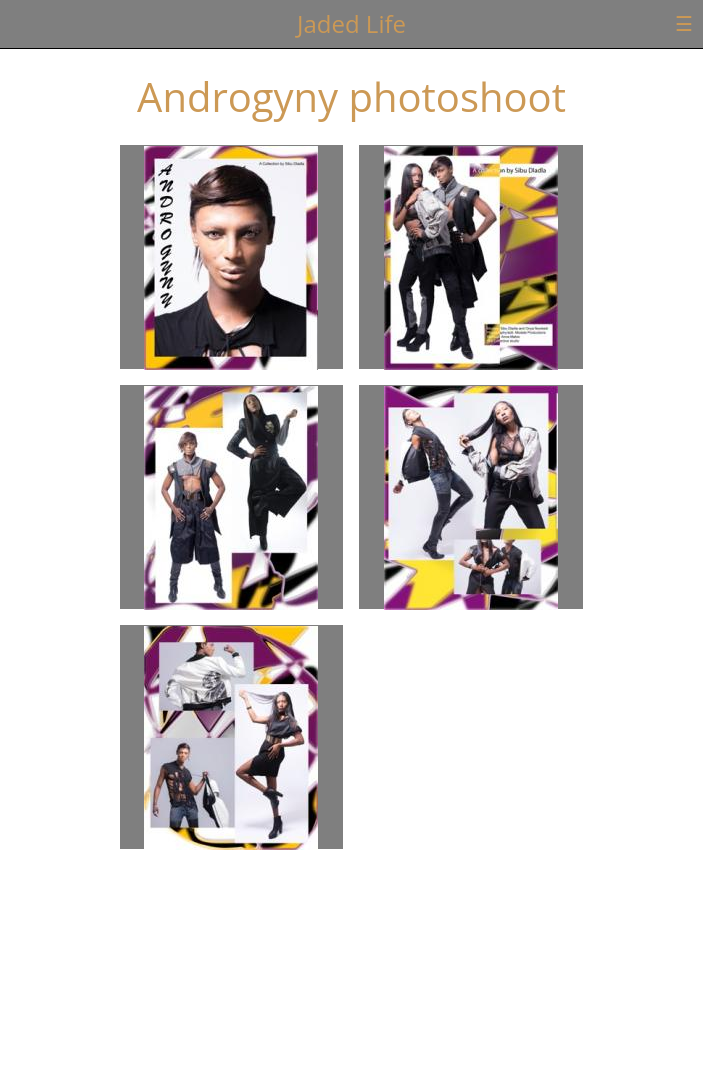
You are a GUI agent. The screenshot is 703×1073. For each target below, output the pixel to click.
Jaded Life (351, 23)
